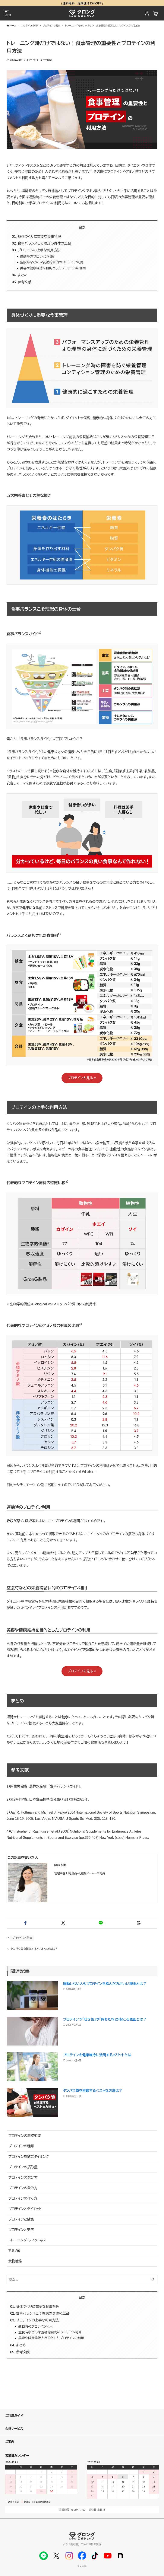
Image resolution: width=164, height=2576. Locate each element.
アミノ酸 (14, 2251)
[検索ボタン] (153, 2279)
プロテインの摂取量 (23, 2167)
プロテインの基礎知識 (24, 2135)
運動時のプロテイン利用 (37, 256)
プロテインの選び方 (23, 2177)
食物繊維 (15, 2261)
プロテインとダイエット (25, 2209)
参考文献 (24, 282)
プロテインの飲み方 (23, 2188)
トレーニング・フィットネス (27, 2240)
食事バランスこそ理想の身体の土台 (44, 243)
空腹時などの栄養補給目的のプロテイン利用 (51, 262)
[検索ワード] (82, 2279)
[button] (25, 1923)
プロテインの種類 (21, 2146)
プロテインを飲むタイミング (28, 2156)
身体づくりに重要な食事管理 (39, 236)
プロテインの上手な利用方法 (39, 250)
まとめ (23, 275)
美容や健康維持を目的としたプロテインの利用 (53, 268)
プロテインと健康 (42, 60)
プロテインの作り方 (22, 2198)
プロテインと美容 (21, 2230)
